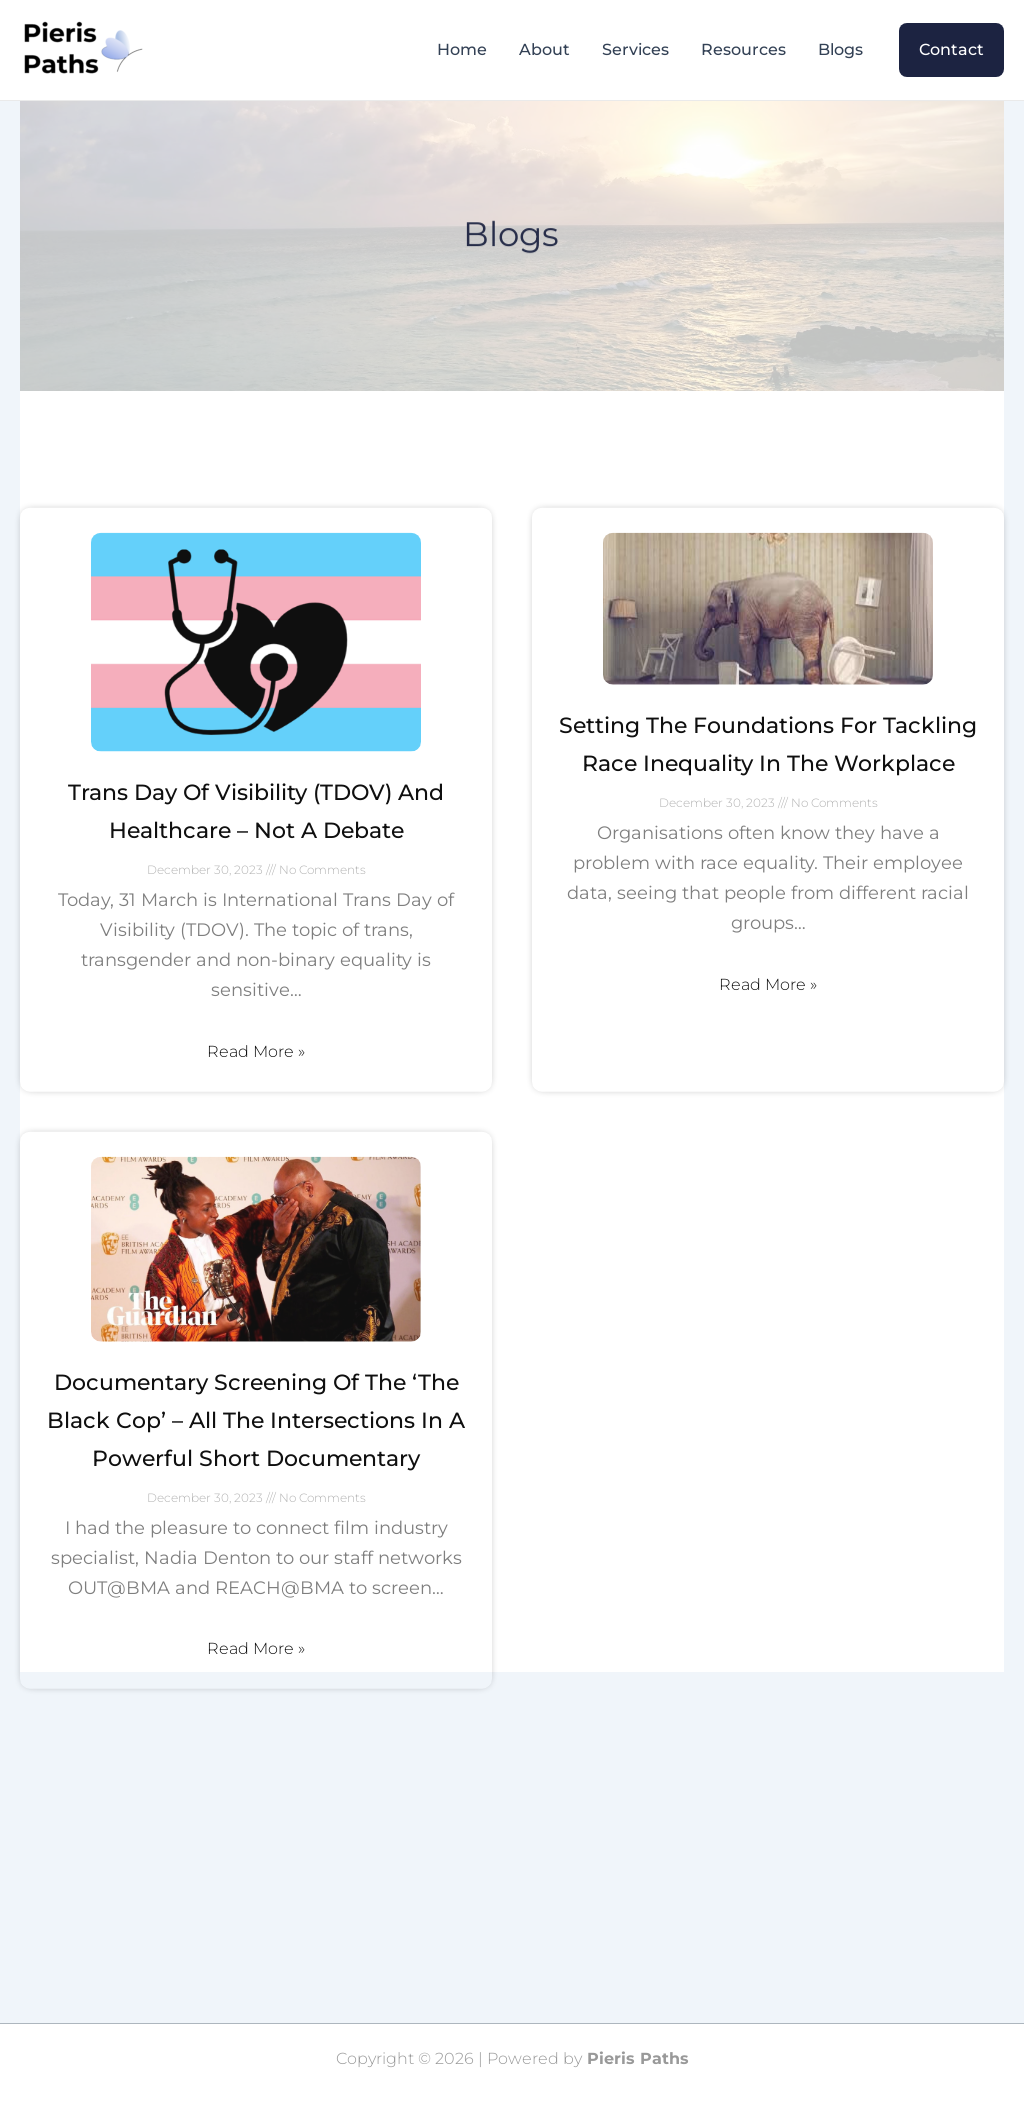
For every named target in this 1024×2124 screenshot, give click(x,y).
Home (462, 49)
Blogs (840, 49)
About (544, 49)
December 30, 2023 (206, 928)
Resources (743, 49)
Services (635, 49)
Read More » (256, 1109)
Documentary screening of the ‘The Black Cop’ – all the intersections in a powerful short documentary (256, 1478)
